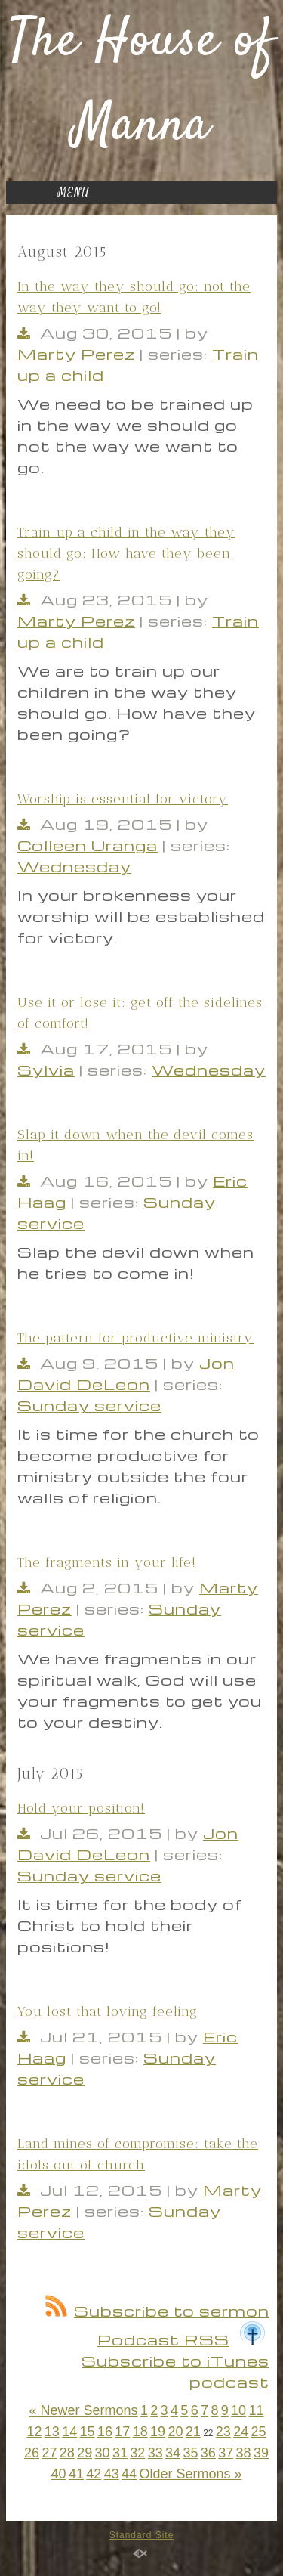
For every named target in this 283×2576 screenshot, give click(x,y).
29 (84, 2452)
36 (208, 2452)
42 (93, 2474)
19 (157, 2431)
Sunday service (89, 1405)
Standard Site (141, 2535)
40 (58, 2474)
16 (104, 2431)
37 (225, 2452)
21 (193, 2431)
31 (120, 2452)
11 (255, 2410)
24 (240, 2431)
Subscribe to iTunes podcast (175, 2361)
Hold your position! (81, 1808)
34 (172, 2452)
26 (31, 2452)
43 (111, 2474)
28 (67, 2452)
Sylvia (46, 1069)
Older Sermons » (190, 2474)
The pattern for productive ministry (135, 1338)
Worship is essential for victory (122, 799)
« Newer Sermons (83, 2410)
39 (261, 2452)
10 (238, 2410)
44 (129, 2474)
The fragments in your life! (106, 1562)
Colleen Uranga (87, 845)
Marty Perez (76, 354)
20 (175, 2431)
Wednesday (74, 866)
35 (190, 2452)
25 (258, 2431)
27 (49, 2452)
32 (137, 2452)
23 (223, 2431)
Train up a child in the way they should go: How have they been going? (126, 553)
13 (52, 2431)
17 (122, 2431)
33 (155, 2452)
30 (102, 2452)
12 (34, 2431)
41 (76, 2474)
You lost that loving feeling (107, 2011)
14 (69, 2431)
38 (243, 2452)
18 (140, 2431)
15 (87, 2431)
